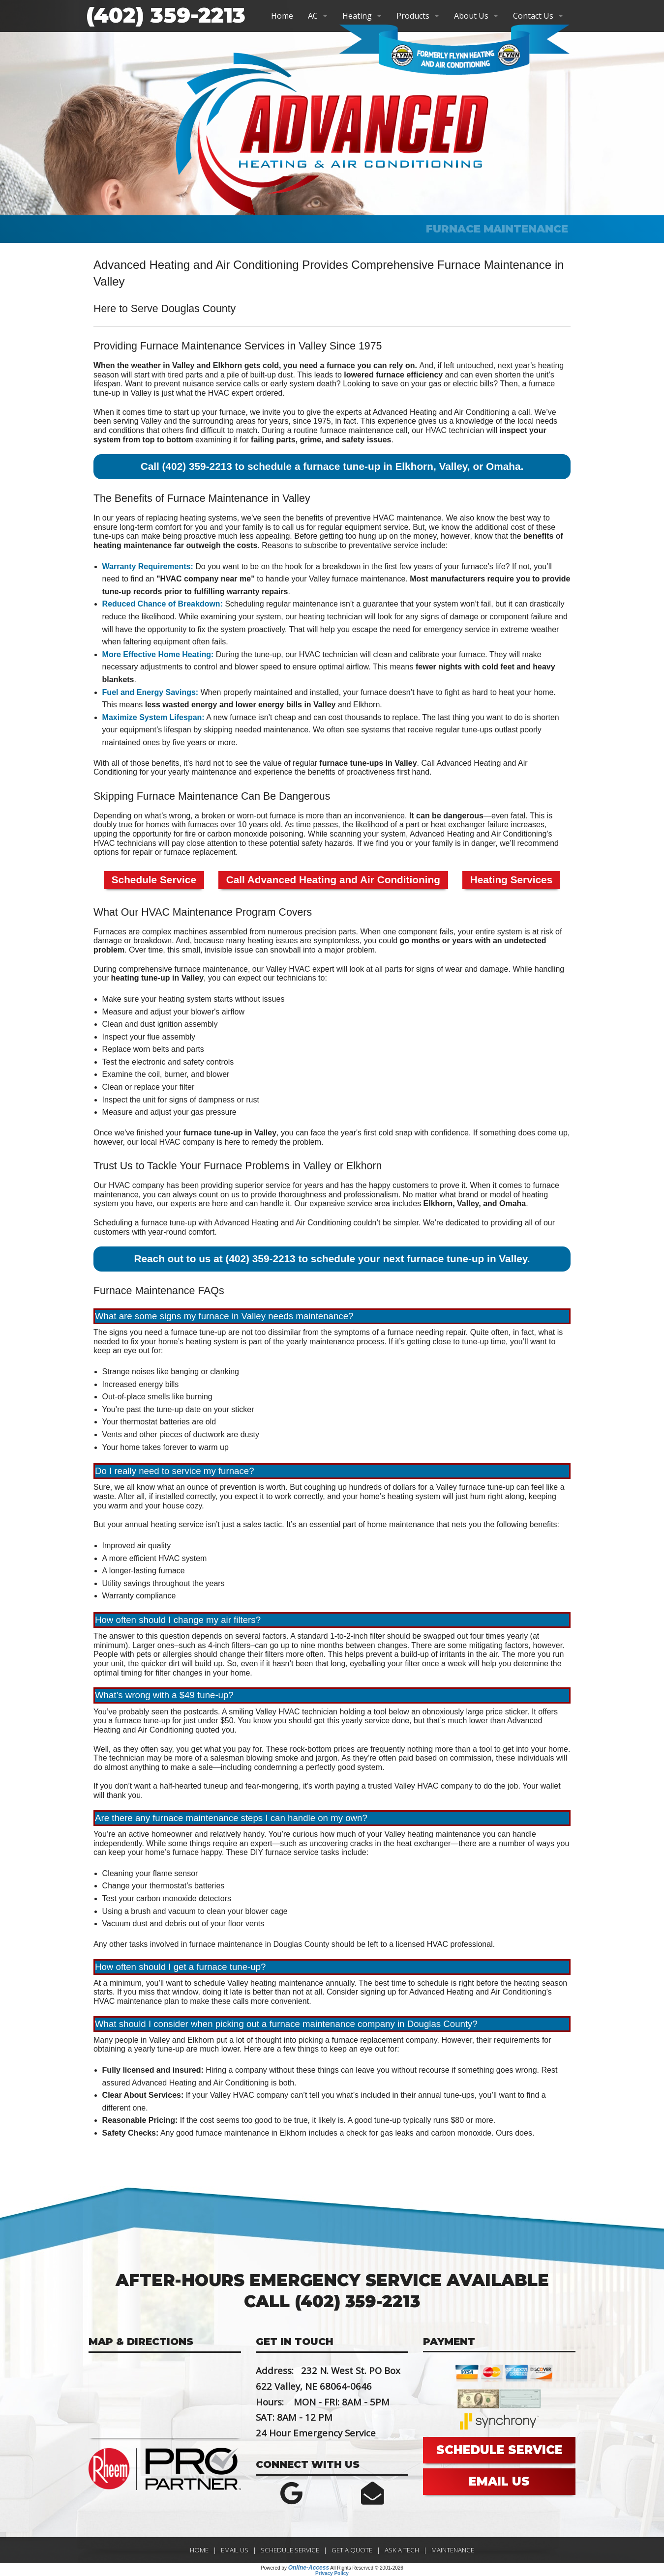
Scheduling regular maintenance (281, 604)
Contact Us (533, 15)
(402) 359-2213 (165, 15)
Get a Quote (352, 2550)
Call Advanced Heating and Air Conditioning (333, 879)
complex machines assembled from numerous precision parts (249, 931)
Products (412, 15)
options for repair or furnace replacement (164, 852)
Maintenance (452, 2550)
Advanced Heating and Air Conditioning (440, 412)
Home (282, 15)
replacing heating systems (191, 518)
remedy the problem (286, 1142)
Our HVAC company (128, 1185)
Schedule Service (154, 879)
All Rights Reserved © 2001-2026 (366, 2568)
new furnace (234, 717)
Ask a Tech (402, 2550)
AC (313, 15)
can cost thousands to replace (365, 717)
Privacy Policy (332, 2573)
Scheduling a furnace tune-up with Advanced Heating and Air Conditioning (222, 1222)
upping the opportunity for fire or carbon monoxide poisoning (198, 834)
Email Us (234, 2550)
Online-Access (308, 2567)
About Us (471, 15)
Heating (357, 15)
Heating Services (511, 879)
